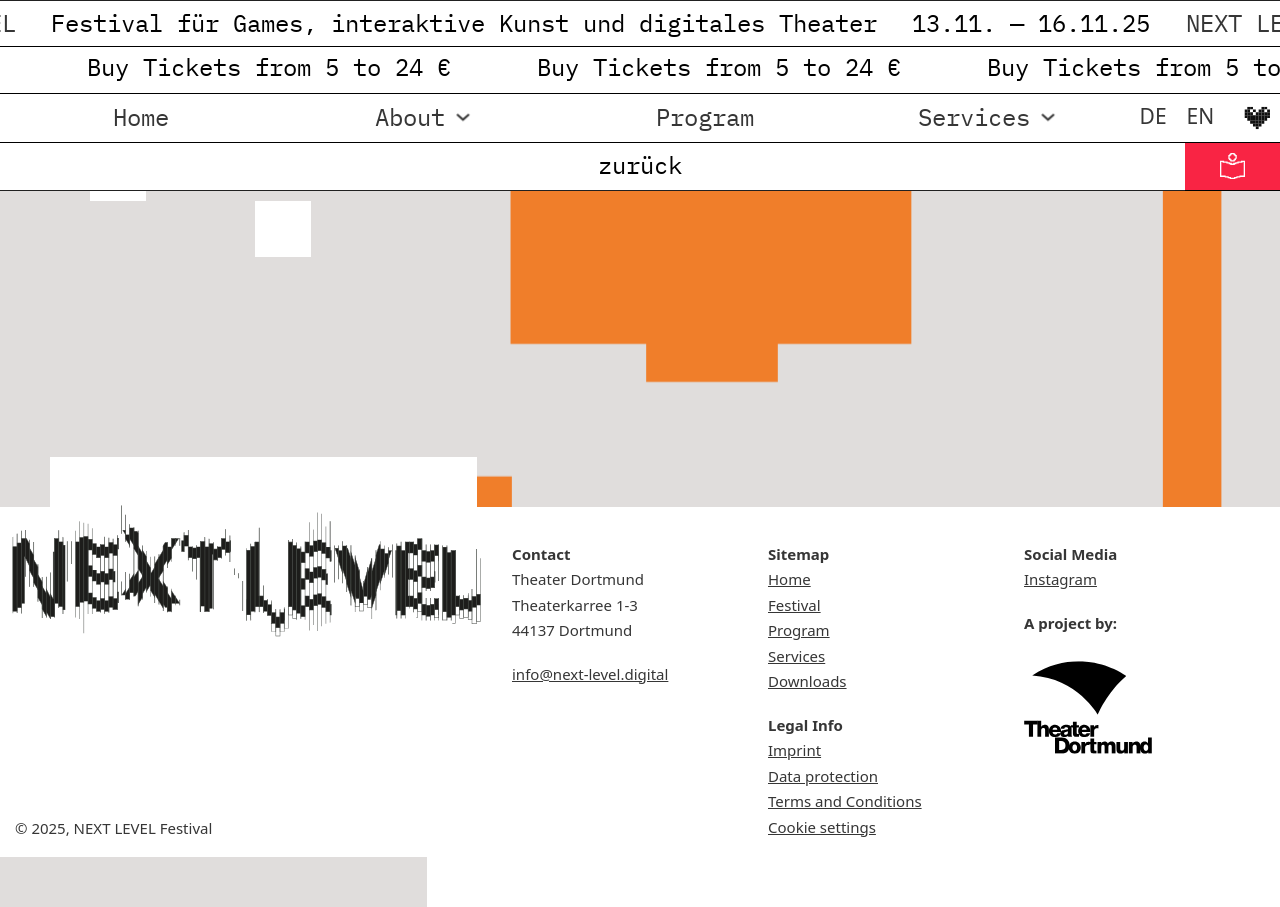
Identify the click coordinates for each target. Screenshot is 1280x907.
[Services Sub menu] (1048, 117)
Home (141, 117)
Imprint (794, 750)
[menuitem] (1153, 116)
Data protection (823, 776)
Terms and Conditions (845, 801)
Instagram (1060, 579)
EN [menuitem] (1201, 116)
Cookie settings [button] (822, 827)
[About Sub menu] (463, 117)
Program (705, 117)
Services (974, 117)
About (410, 117)
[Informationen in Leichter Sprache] (1232, 166)
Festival (794, 605)
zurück (640, 165)
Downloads (807, 681)
